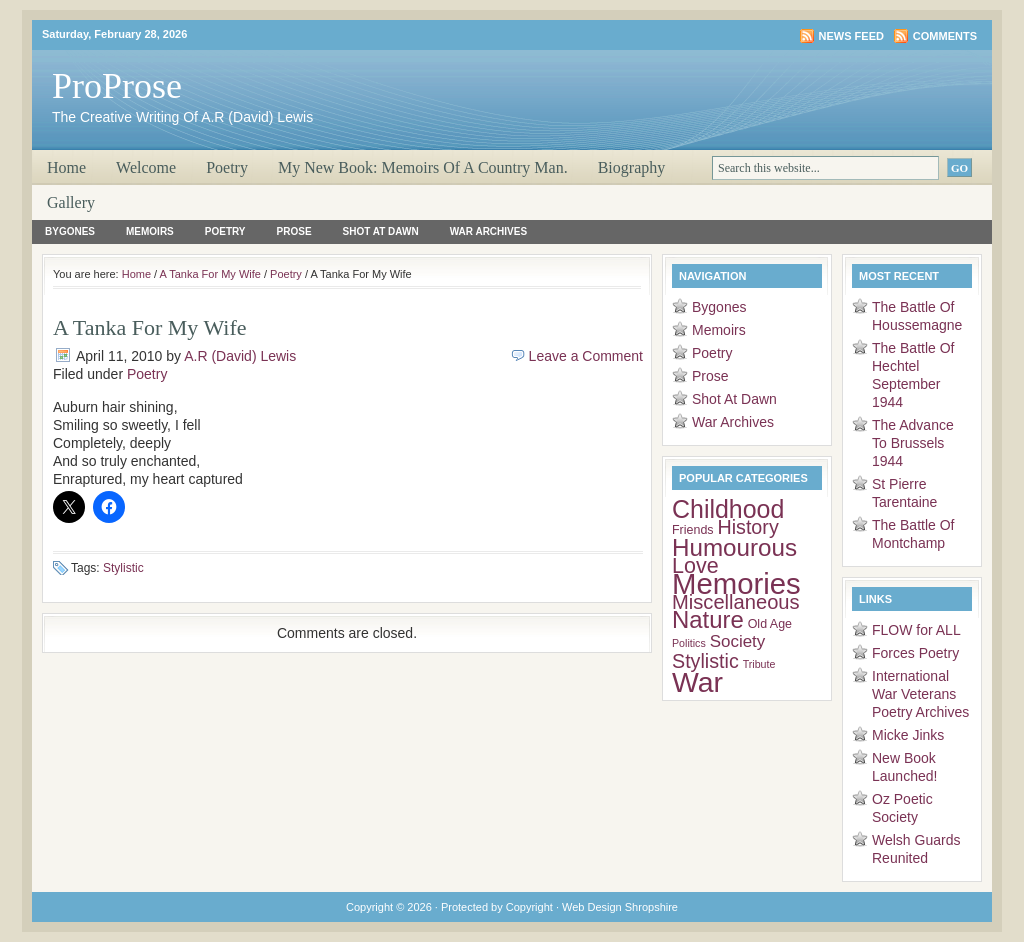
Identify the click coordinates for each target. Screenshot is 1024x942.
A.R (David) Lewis (240, 356)
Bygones (70, 231)
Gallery (71, 202)
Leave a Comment (586, 356)
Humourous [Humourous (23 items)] (734, 547)
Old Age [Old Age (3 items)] (770, 624)
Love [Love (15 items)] (695, 566)
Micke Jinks (908, 735)
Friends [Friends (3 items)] (693, 530)
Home (66, 167)
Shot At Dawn (381, 231)
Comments (945, 36)
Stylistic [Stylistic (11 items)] (705, 661)
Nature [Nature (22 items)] (708, 619)
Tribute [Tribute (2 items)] (759, 664)
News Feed (851, 36)
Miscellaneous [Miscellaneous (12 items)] (736, 602)
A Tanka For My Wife (210, 274)
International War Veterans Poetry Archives (920, 694)
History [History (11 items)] (747, 527)
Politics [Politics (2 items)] (689, 643)
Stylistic (123, 568)
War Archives (488, 231)
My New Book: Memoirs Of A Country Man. (423, 167)
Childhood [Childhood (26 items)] (728, 509)
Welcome (146, 167)
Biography (632, 167)
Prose (294, 231)
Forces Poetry (915, 653)
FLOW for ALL (916, 630)
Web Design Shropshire (620, 907)
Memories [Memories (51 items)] (736, 583)
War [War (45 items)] (697, 682)
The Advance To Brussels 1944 (913, 443)
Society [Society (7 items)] (738, 641)
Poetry (227, 167)
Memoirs (150, 231)
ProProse (117, 86)
